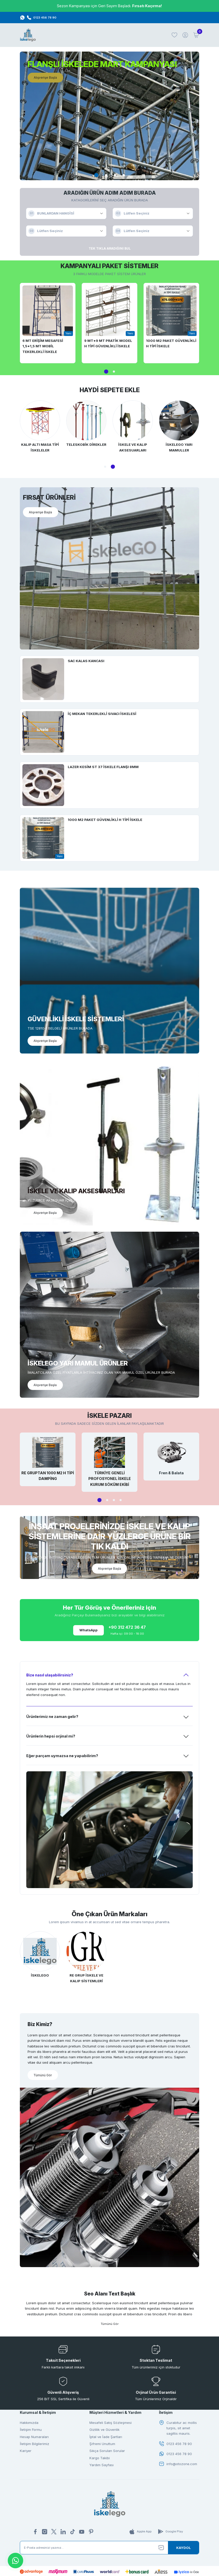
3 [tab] (115, 175)
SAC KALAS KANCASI (86, 661)
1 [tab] (96, 175)
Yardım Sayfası (101, 2468)
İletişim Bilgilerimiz (34, 2447)
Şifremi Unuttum (102, 2447)
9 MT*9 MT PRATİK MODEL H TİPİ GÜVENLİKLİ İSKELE (108, 343)
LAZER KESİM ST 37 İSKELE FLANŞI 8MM (103, 767)
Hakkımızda (29, 2426)
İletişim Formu (31, 2433)
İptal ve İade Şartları (105, 2440)
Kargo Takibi (99, 2461)
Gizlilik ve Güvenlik (104, 2433)
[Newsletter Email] (109, 2550)
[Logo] (28, 35)
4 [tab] (124, 175)
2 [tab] (106, 175)
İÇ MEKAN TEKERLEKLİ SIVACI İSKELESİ (102, 714)
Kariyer (25, 2454)
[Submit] (183, 2550)
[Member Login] (185, 35)
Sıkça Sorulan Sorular (107, 2454)
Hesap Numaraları (34, 2440)
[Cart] (196, 35)
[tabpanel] (109, 116)
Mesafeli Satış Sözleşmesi (110, 2426)
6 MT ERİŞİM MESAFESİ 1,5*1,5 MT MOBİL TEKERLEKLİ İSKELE (42, 346)
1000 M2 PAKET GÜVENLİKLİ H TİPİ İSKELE (171, 343)
